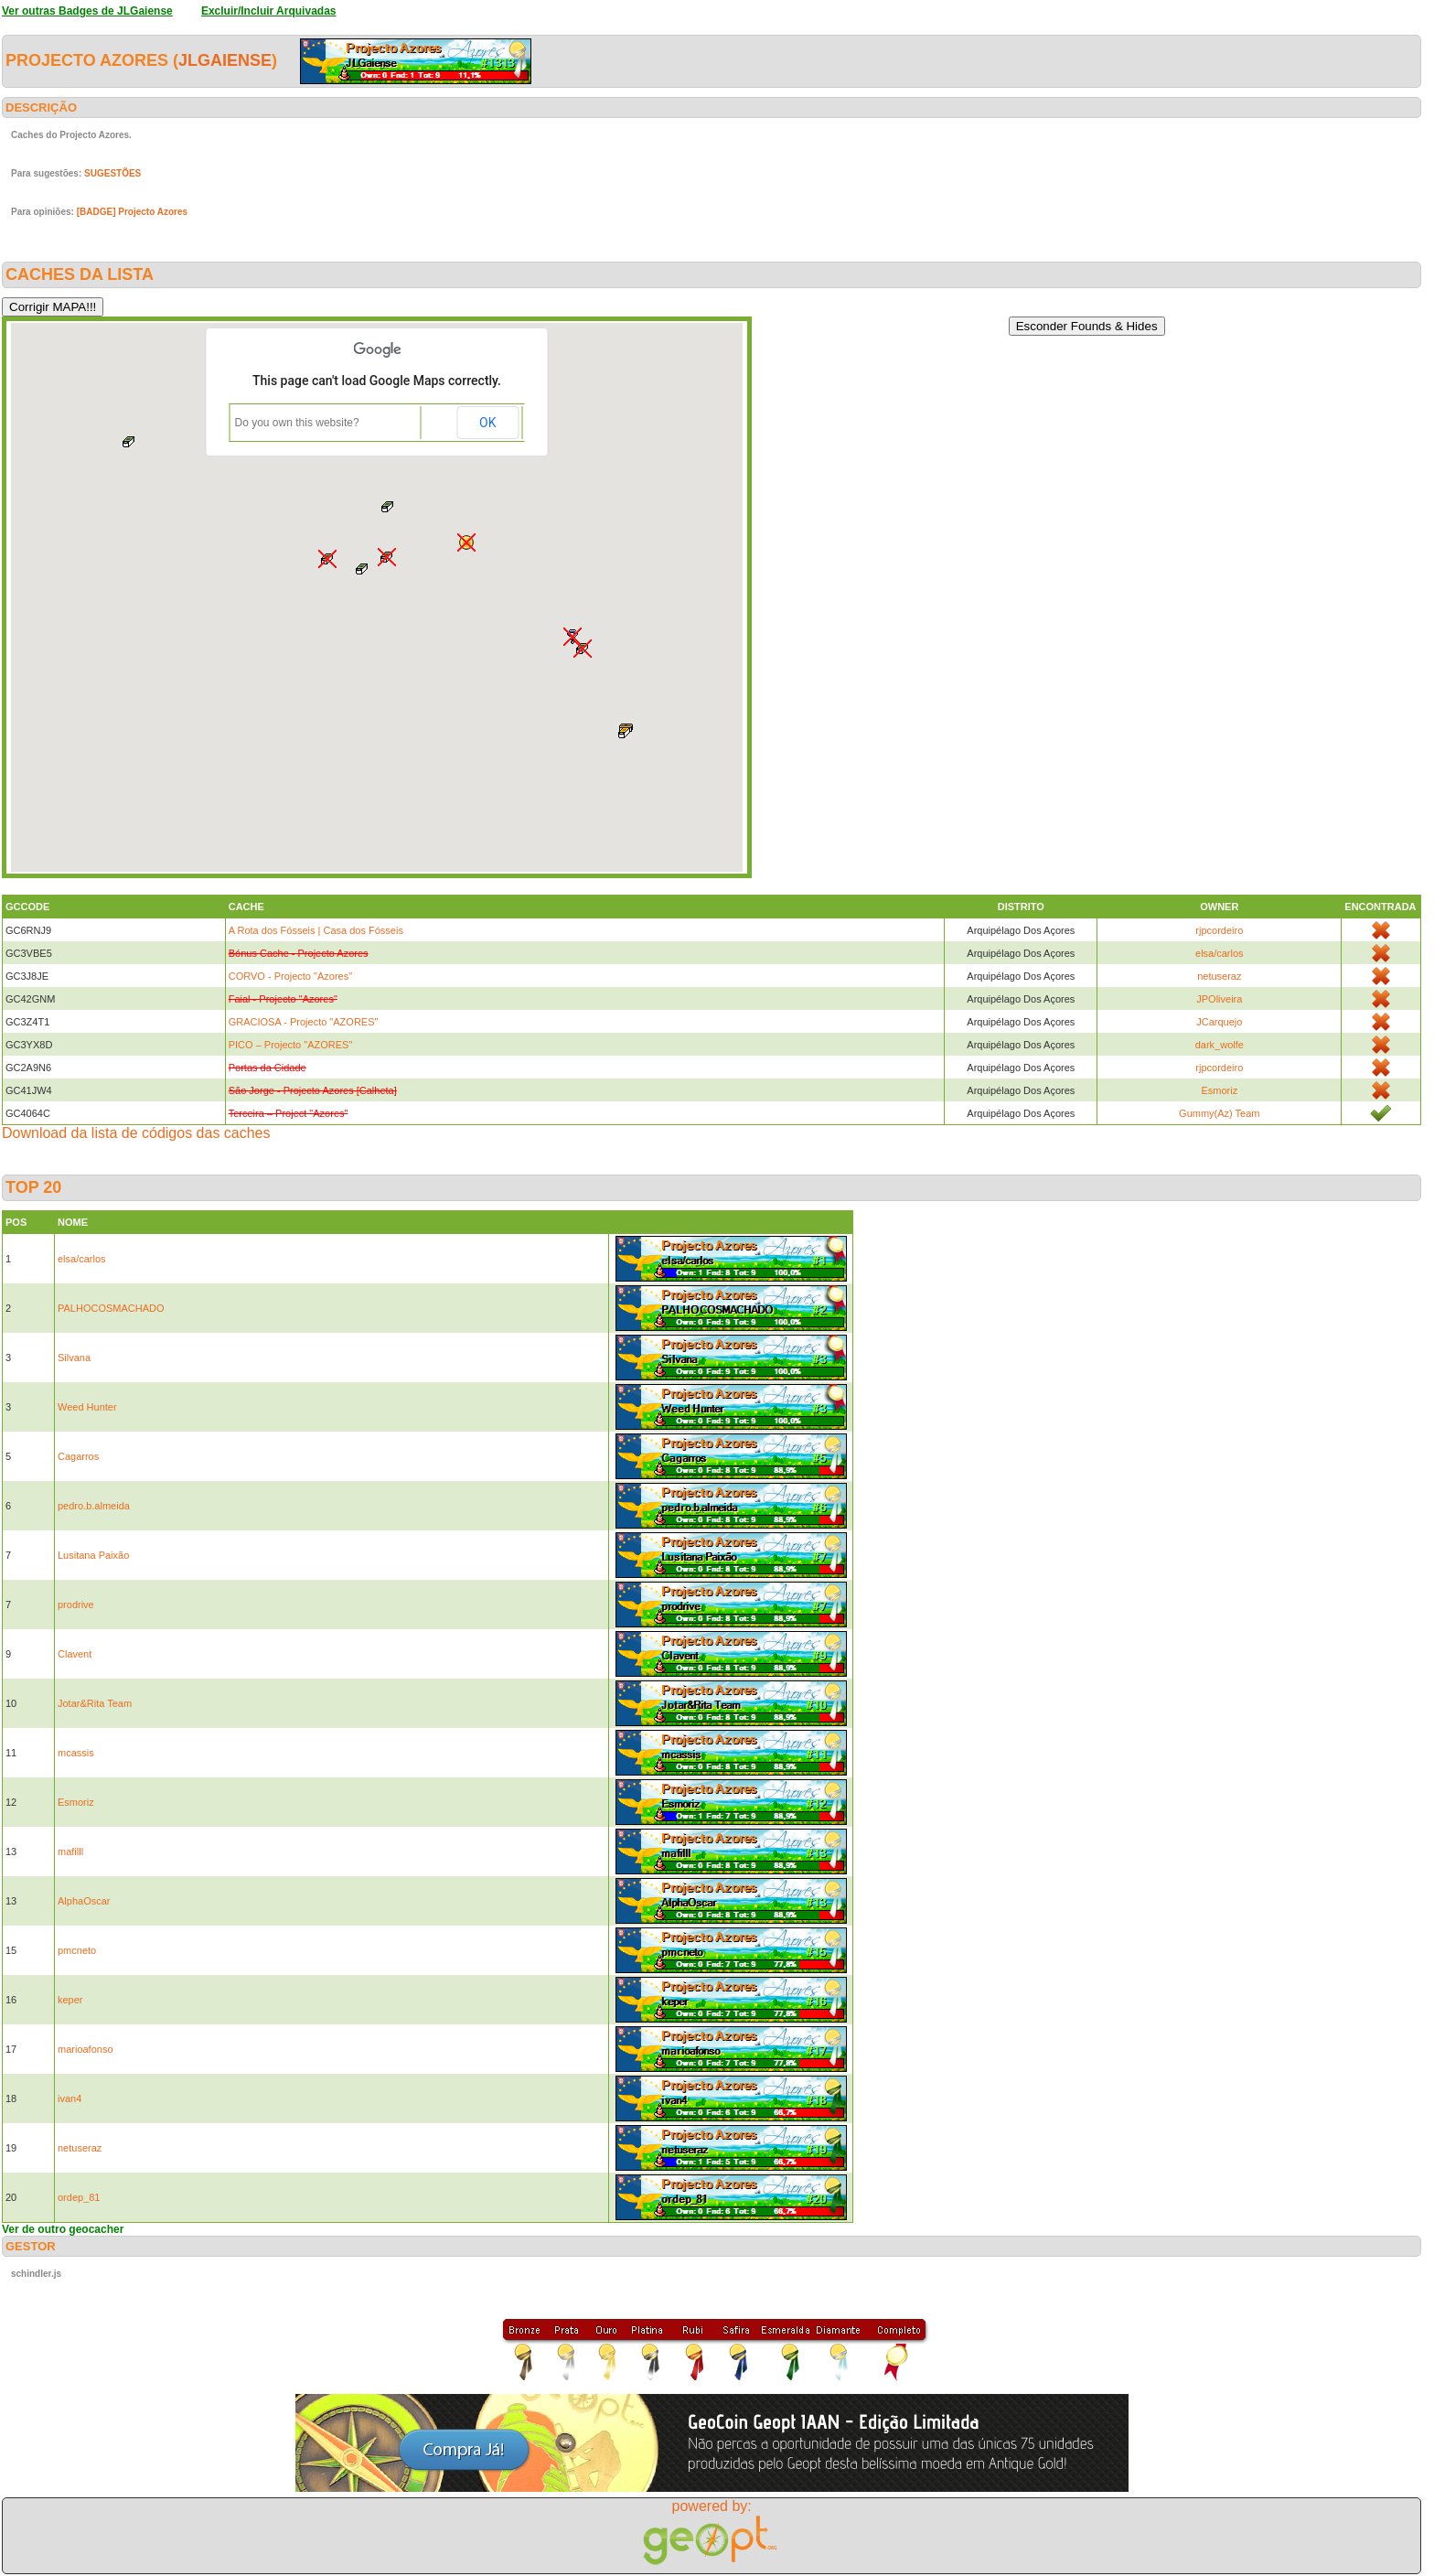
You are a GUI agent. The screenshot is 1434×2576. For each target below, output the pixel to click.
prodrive (76, 1604)
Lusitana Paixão (93, 1555)
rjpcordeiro (1219, 930)
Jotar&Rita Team (95, 1703)
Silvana (74, 1357)
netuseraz (1219, 976)
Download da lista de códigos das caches (136, 1133)
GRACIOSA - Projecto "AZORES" (304, 1021)
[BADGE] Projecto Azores (132, 212)
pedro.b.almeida (94, 1505)
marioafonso (85, 2049)
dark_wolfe (1219, 1044)
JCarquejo (1219, 1021)
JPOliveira (1219, 998)
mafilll (70, 1851)
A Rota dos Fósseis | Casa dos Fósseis (316, 930)
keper (70, 1999)
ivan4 (69, 2098)
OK (487, 422)
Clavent (74, 1653)
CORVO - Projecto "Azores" (290, 976)
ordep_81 (79, 2197)
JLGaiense (225, 60)
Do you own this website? (297, 422)
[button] (625, 731)
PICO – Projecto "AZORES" (291, 1044)
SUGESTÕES (112, 173)
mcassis (76, 1752)
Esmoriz (1219, 1090)
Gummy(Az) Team (1219, 1113)
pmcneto (77, 1950)
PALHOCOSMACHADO (111, 1308)
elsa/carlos (1219, 953)
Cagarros (78, 1456)
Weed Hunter (87, 1406)
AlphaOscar (84, 1900)
